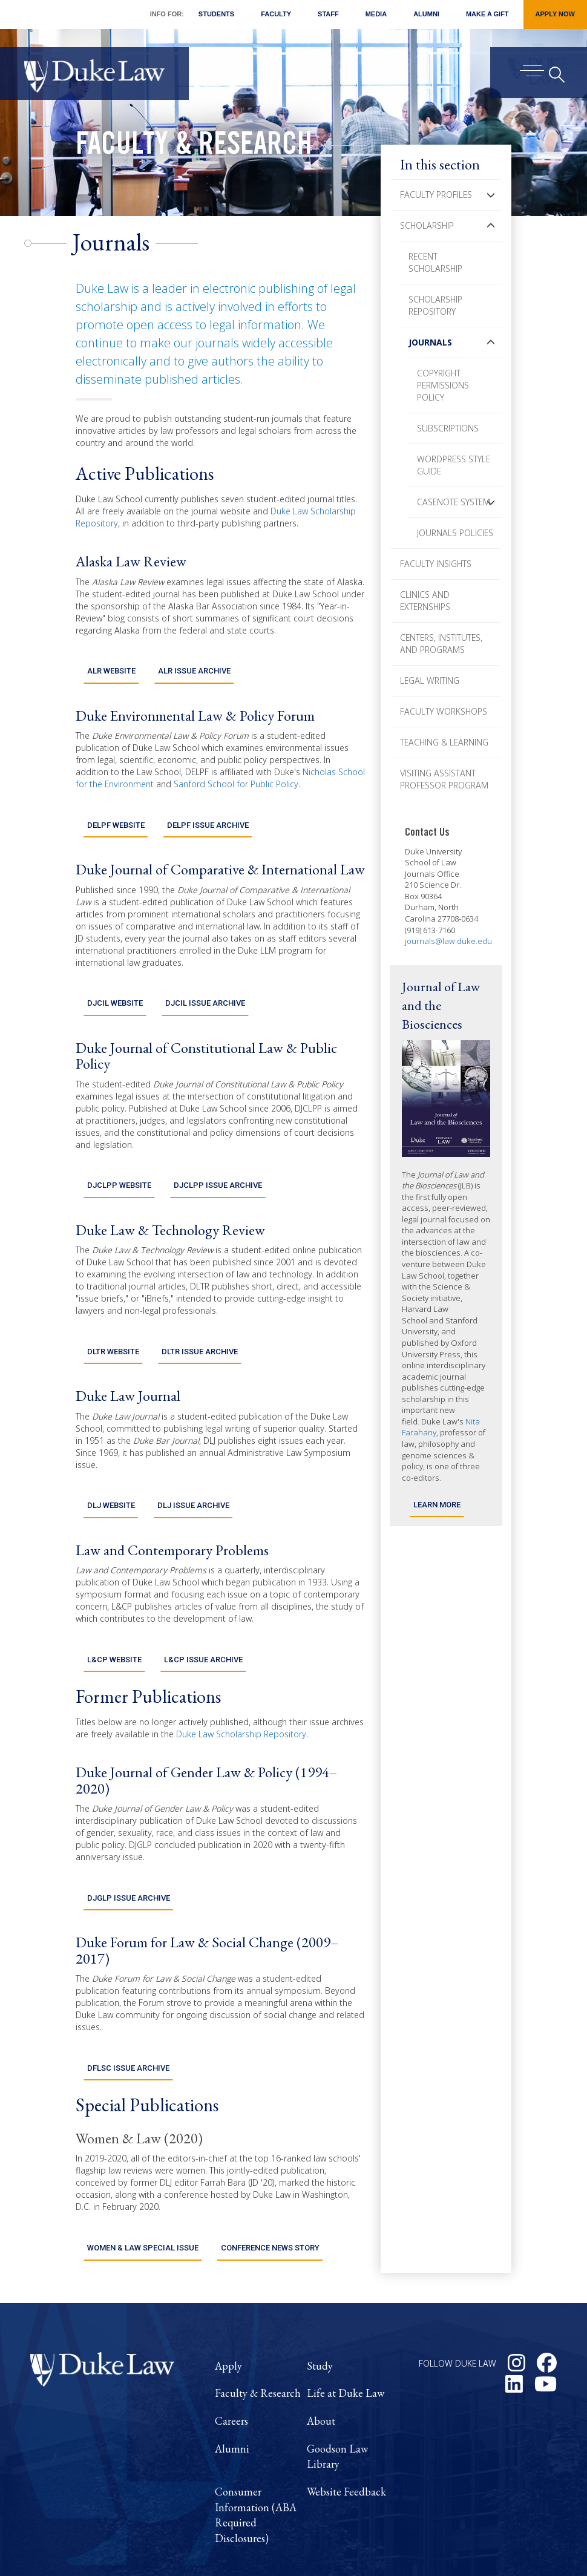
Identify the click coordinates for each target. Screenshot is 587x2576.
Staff (328, 14)
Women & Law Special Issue (142, 2173)
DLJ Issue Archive (193, 1461)
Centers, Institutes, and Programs (441, 643)
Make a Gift (487, 14)
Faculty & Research (194, 147)
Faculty (276, 14)
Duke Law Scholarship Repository (241, 1682)
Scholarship (427, 225)
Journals (430, 342)
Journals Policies (455, 533)
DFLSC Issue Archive (128, 2001)
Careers (231, 2347)
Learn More (436, 1504)
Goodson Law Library (337, 2382)
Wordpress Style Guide (453, 465)
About (321, 2347)
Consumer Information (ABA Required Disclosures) (256, 2441)
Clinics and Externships (425, 600)
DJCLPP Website (119, 1156)
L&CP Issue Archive (203, 1608)
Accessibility (469, 2553)
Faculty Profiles (436, 194)
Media (376, 14)
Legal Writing (429, 680)
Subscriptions (448, 428)
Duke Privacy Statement (503, 2539)
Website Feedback (346, 2418)
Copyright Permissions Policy (443, 385)
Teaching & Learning (444, 742)
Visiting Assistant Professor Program (444, 779)
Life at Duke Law (345, 2319)
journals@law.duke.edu (448, 941)
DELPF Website (116, 810)
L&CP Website (114, 1608)
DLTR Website (113, 1314)
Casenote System (453, 502)
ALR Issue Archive (193, 664)
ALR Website (111, 664)
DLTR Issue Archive (199, 1314)
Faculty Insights (435, 563)
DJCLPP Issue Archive (217, 1156)
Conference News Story (269, 2173)
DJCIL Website (115, 981)
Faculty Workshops (443, 711)
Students (216, 14)
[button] (490, 194)
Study (320, 2291)
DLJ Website (111, 1461)
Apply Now (555, 14)
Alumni (426, 14)
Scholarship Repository (435, 305)
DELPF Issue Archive (208, 810)
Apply (228, 2291)
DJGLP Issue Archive (128, 1839)
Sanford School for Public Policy (236, 776)
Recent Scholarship (435, 262)
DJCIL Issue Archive (205, 981)
